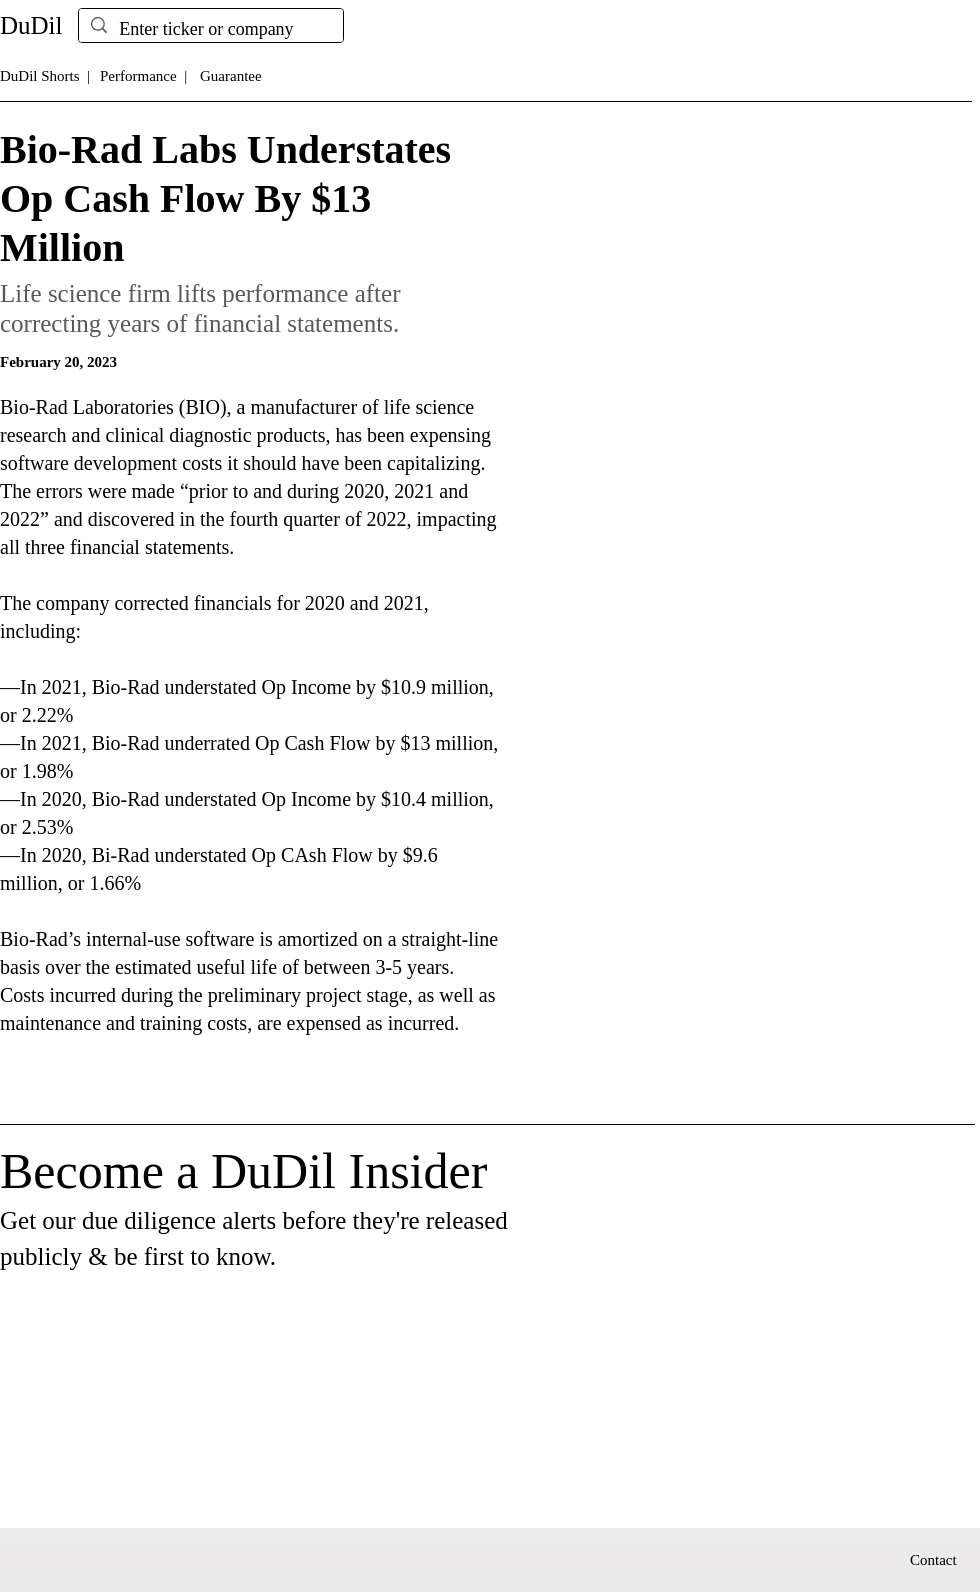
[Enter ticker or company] (210, 29)
